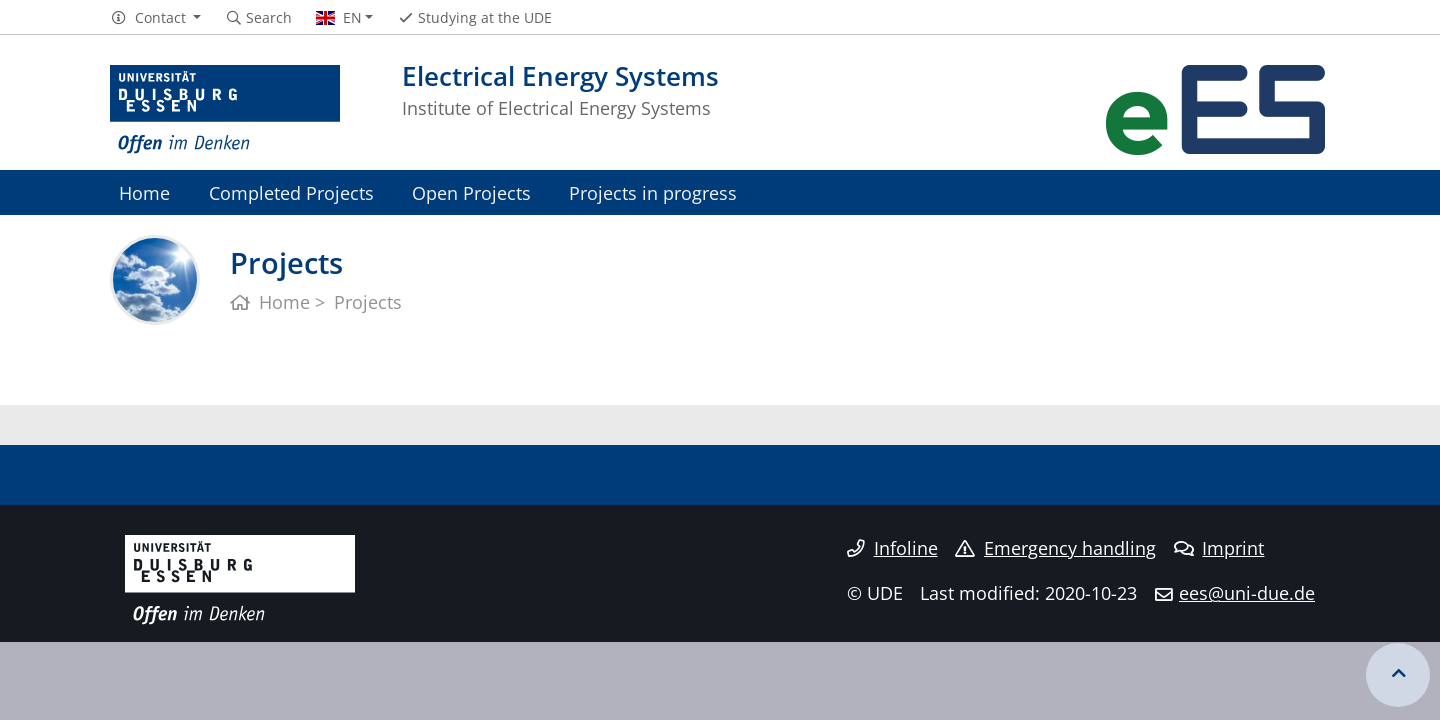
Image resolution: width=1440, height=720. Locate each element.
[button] (155, 18)
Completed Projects (291, 192)
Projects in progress (653, 192)
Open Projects (471, 192)
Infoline (892, 548)
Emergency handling (1055, 548)
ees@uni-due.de (1247, 593)
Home (144, 192)
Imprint (1219, 548)
